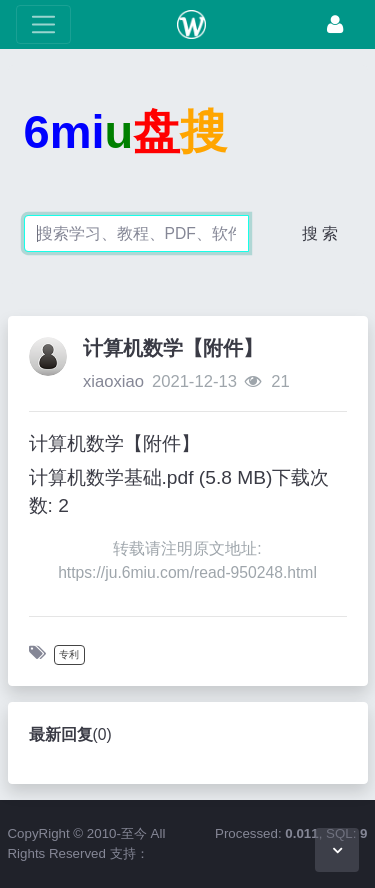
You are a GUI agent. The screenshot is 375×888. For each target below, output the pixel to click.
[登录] (335, 24)
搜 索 (320, 233)
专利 (69, 654)
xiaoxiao (113, 381)
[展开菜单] (43, 24)
